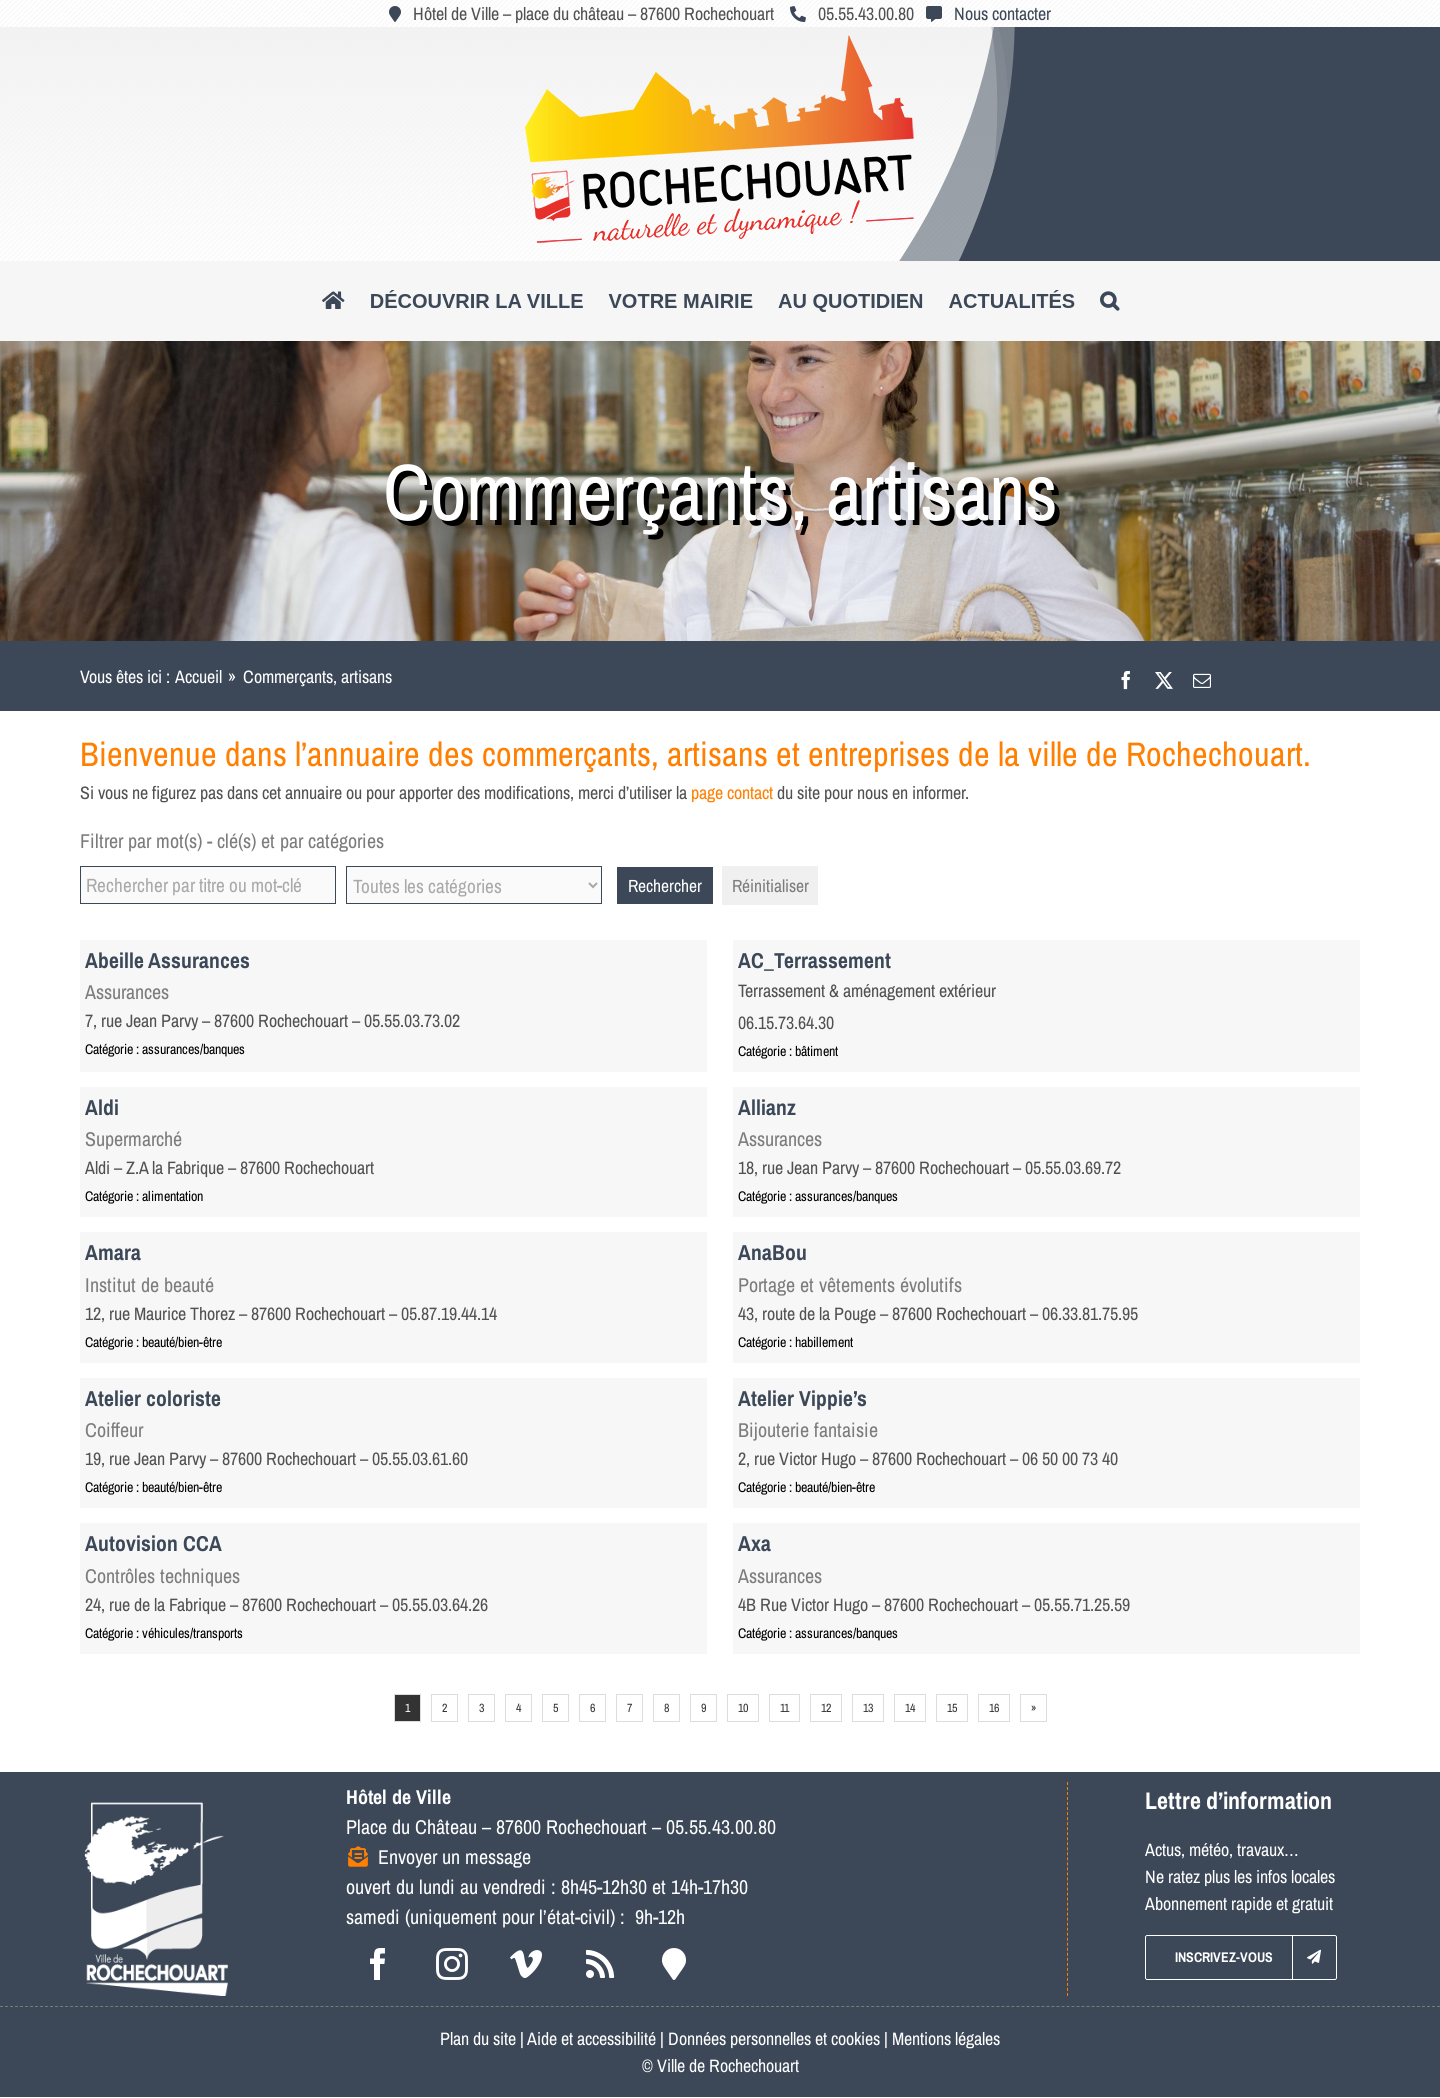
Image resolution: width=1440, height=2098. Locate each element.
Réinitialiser (770, 885)
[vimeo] (526, 1964)
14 (910, 1708)
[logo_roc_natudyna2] (720, 43)
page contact (732, 792)
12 (826, 1708)
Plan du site (478, 2038)
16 (994, 1708)
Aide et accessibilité (591, 2038)
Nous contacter (1002, 13)
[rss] (600, 1964)
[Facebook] (1126, 676)
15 (952, 1708)
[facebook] (378, 1964)
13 (868, 1708)
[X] (1164, 676)
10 (743, 1708)
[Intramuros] (674, 1964)
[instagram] (452, 1964)
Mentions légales (946, 2038)
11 (784, 1708)
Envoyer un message (454, 1856)
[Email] (1202, 676)
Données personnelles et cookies (774, 2038)
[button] (1109, 301)
